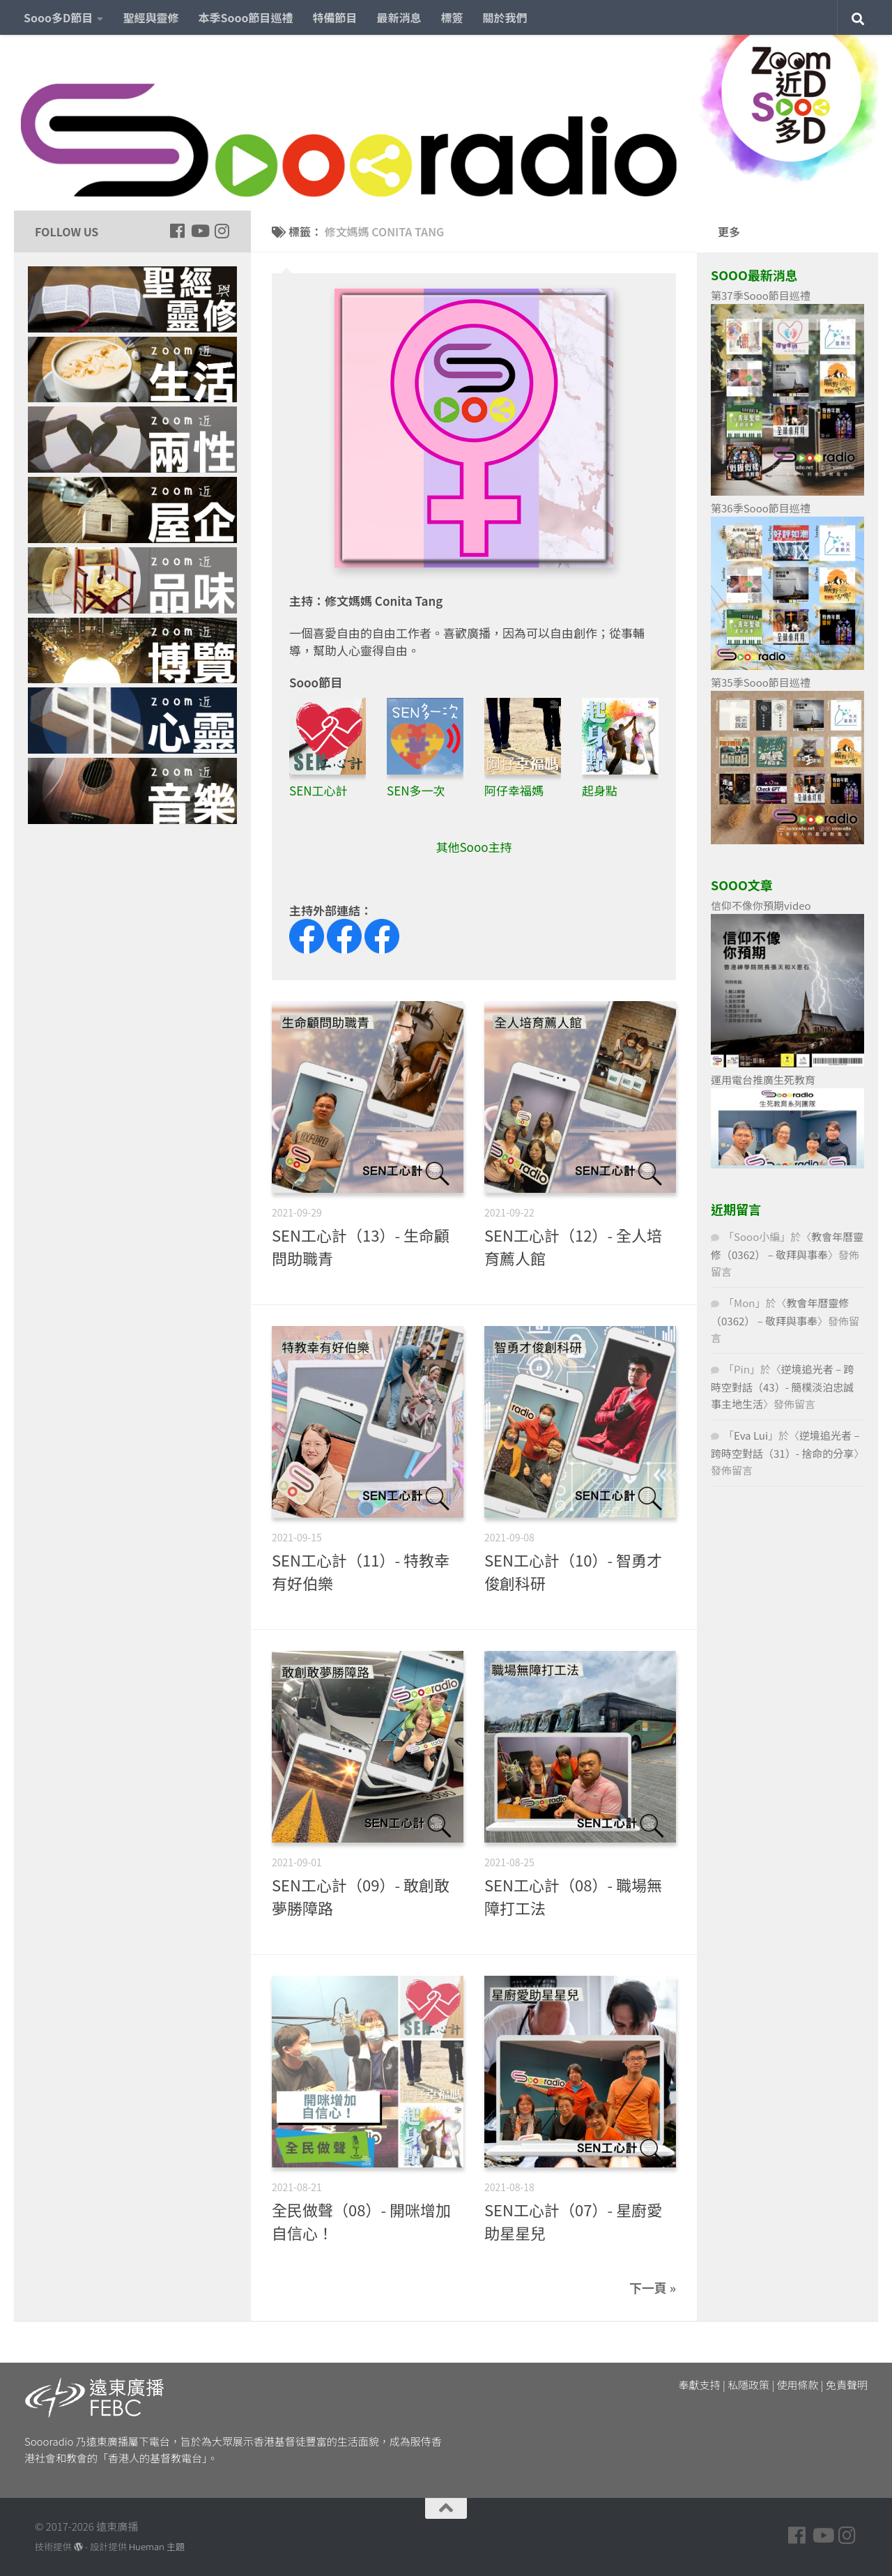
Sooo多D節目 (58, 17)
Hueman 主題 (157, 2546)
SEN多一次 (416, 790)
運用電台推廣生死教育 (763, 1079)
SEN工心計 (318, 790)
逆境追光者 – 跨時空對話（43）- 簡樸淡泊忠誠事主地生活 (782, 1386)
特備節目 (335, 17)
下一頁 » (652, 2287)
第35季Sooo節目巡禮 (760, 682)
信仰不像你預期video (761, 905)
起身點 (599, 790)
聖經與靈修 (150, 17)
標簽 (452, 17)
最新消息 (399, 17)
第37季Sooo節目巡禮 (760, 295)
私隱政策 (748, 2384)
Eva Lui (751, 1435)
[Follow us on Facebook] (177, 230)
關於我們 (505, 17)
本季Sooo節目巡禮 (245, 17)
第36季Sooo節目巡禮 (760, 508)
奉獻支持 (700, 2384)
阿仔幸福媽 (514, 790)
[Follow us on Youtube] (199, 230)
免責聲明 (847, 2384)
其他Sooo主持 (474, 846)
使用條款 (798, 2384)
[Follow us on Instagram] (221, 230)
